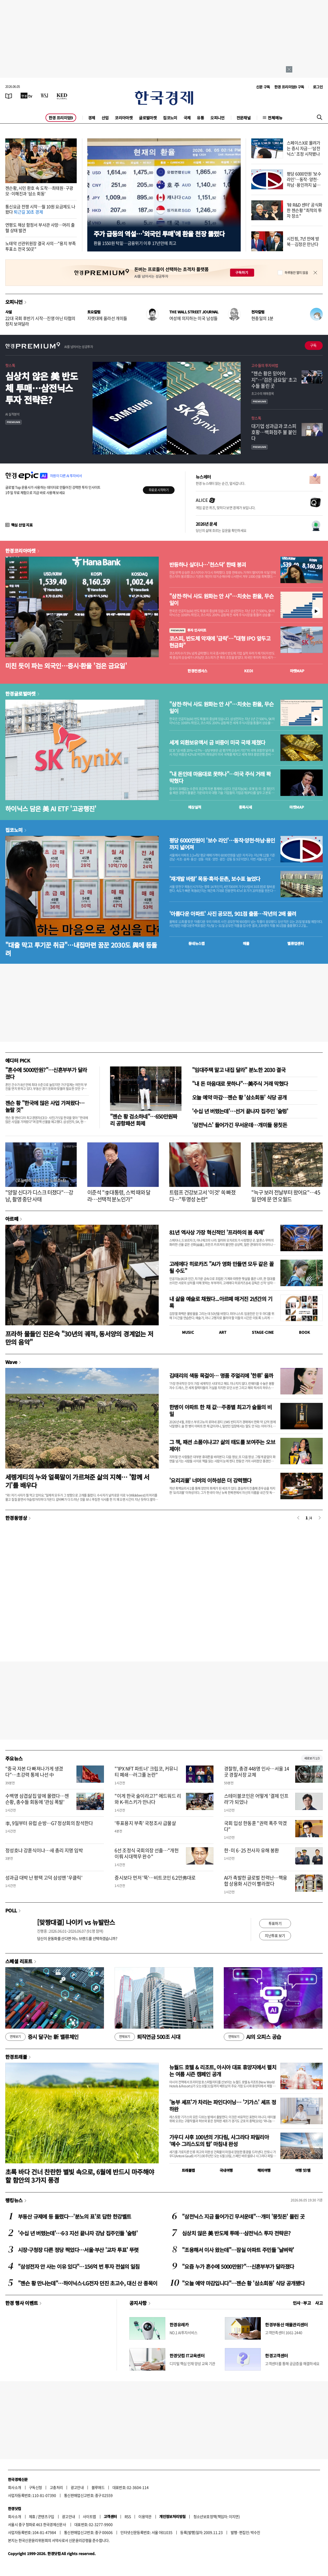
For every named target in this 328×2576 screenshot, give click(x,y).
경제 (91, 117)
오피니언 (217, 117)
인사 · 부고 (302, 2303)
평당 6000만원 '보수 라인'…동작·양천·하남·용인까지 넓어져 (304, 181)
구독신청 (35, 2487)
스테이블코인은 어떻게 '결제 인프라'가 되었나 (256, 1798)
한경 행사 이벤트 (21, 2302)
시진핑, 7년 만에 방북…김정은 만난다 (303, 241)
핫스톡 (10, 365)
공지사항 (138, 2302)
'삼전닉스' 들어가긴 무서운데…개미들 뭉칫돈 (239, 1125)
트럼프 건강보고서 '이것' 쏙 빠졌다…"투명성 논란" (202, 1195)
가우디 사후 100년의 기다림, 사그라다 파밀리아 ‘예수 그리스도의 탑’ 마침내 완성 (219, 2140)
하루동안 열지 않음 (296, 272)
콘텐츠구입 (46, 2516)
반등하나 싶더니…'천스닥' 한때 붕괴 (207, 564)
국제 (187, 117)
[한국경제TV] (26, 95)
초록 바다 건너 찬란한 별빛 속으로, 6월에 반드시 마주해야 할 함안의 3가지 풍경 (79, 2176)
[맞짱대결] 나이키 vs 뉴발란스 (76, 1922)
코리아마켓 (124, 117)
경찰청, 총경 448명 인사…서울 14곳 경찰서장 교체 (256, 1771)
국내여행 (226, 2170)
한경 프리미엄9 (61, 117)
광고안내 (77, 2487)
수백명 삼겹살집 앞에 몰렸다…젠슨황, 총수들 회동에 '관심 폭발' (37, 1798)
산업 (105, 117)
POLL (11, 1910)
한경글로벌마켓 (20, 693)
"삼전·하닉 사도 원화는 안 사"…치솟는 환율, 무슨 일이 (221, 599)
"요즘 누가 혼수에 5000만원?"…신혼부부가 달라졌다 (238, 2266)
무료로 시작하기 (158, 490)
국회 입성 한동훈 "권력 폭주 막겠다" (255, 1826)
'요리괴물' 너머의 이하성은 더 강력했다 (210, 1480)
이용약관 (145, 2516)
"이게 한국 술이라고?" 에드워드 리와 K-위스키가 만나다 (148, 1798)
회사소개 (14, 2487)
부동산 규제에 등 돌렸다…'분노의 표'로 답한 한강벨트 (74, 2216)
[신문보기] (8, 95)
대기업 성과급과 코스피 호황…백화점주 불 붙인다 (274, 432)
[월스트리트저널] (44, 95)
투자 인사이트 (187, 630)
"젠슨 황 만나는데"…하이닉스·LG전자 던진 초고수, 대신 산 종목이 (87, 2283)
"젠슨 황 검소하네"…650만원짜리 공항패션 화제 (143, 1120)
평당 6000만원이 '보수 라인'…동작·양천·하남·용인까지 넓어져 (222, 844)
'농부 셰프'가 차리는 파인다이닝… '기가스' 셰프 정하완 (222, 2105)
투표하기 (275, 1923)
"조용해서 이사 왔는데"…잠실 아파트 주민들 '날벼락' (238, 2250)
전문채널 (243, 117)
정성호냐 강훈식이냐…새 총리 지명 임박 (44, 1850)
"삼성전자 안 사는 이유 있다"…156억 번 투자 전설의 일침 (79, 2266)
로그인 (318, 86)
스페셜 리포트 (19, 1961)
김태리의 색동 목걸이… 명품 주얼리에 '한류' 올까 (221, 1375)
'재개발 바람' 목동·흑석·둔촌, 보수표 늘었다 (214, 878)
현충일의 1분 (262, 318)
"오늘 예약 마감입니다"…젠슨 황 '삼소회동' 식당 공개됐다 (243, 2283)
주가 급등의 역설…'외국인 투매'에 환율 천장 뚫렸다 (159, 233)
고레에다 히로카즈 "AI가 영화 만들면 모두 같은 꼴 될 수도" (221, 1267)
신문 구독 (263, 86)
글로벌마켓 (148, 117)
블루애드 (98, 2487)
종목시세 (245, 807)
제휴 (32, 2516)
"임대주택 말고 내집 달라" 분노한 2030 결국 (238, 1070)
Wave (11, 1361)
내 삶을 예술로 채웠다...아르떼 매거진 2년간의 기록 (220, 1302)
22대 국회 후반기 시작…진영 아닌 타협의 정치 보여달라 (40, 321)
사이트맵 (89, 2516)
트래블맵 (188, 2170)
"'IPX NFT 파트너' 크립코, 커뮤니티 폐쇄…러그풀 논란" (146, 1771)
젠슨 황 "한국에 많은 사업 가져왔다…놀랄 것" (44, 1106)
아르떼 (11, 1218)
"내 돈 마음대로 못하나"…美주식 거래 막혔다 (240, 1083)
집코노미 (170, 117)
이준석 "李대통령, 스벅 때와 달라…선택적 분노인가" (119, 1195)
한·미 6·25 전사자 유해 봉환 (251, 1850)
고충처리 (56, 2487)
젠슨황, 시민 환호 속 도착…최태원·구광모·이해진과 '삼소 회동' (39, 191)
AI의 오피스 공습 (252, 2037)
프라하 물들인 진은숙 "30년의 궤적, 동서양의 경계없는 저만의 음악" (79, 1338)
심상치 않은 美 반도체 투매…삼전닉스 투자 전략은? (41, 388)
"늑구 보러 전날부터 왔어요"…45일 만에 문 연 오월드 (285, 1195)
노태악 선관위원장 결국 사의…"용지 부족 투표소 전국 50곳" (40, 246)
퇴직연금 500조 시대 (147, 2037)
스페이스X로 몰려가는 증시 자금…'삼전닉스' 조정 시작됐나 (303, 148)
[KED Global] (62, 95)
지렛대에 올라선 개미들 (107, 318)
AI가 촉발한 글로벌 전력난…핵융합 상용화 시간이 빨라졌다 (255, 1880)
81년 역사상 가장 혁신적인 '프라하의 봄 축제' (216, 1232)
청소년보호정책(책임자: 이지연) (216, 2516)
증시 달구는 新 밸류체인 (41, 2037)
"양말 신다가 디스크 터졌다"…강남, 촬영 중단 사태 (39, 1195)
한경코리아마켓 (20, 550)
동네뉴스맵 (196, 943)
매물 (246, 943)
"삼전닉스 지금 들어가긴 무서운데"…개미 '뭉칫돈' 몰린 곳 (243, 2216)
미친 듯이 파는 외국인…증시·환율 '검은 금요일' (66, 665)
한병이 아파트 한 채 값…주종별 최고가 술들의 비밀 (220, 1410)
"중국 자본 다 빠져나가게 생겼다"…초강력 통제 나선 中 (34, 1771)
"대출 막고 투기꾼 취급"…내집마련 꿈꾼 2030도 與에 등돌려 (81, 949)
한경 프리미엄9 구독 (289, 86)
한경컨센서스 (197, 670)
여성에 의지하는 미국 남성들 (193, 318)
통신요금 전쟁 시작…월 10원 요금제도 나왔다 (40, 209)
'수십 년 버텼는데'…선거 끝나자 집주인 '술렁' (240, 1111)
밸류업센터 (295, 943)
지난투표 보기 (275, 1935)
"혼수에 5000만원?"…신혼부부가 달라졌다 (46, 1073)
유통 (200, 117)
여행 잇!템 (302, 2170)
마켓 (297, 670)
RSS (128, 2516)
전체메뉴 (275, 117)
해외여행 (264, 2170)
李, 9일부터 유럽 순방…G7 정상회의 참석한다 (49, 1823)
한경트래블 (16, 2056)
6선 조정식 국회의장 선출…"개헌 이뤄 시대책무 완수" (147, 1853)
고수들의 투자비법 (264, 365)
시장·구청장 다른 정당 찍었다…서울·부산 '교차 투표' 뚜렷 (78, 2250)
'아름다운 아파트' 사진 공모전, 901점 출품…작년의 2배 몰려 (232, 913)
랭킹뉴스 (14, 2200)
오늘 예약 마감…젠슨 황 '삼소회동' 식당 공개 (239, 1097)
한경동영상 (16, 1517)
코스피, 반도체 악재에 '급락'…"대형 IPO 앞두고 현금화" (219, 642)
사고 (319, 2303)
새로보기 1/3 (312, 1758)
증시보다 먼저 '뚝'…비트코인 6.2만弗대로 (155, 1877)
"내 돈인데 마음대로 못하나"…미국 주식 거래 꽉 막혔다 (220, 777)
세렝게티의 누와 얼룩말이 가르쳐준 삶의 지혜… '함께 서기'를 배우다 (77, 1481)
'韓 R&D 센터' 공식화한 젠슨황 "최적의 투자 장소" (304, 210)
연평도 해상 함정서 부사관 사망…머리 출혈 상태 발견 (40, 227)
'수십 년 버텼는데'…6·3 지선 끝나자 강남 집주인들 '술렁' (78, 2233)
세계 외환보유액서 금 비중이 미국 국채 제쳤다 (217, 742)
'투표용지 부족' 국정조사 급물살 (145, 1823)
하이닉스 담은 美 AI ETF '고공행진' (50, 808)
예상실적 (194, 807)
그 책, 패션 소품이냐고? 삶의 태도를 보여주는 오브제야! (222, 1445)
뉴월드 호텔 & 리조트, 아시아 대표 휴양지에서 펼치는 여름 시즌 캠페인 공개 (222, 2070)
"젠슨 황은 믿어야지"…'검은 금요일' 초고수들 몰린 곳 (274, 379)
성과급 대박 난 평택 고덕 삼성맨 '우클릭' (43, 1877)
